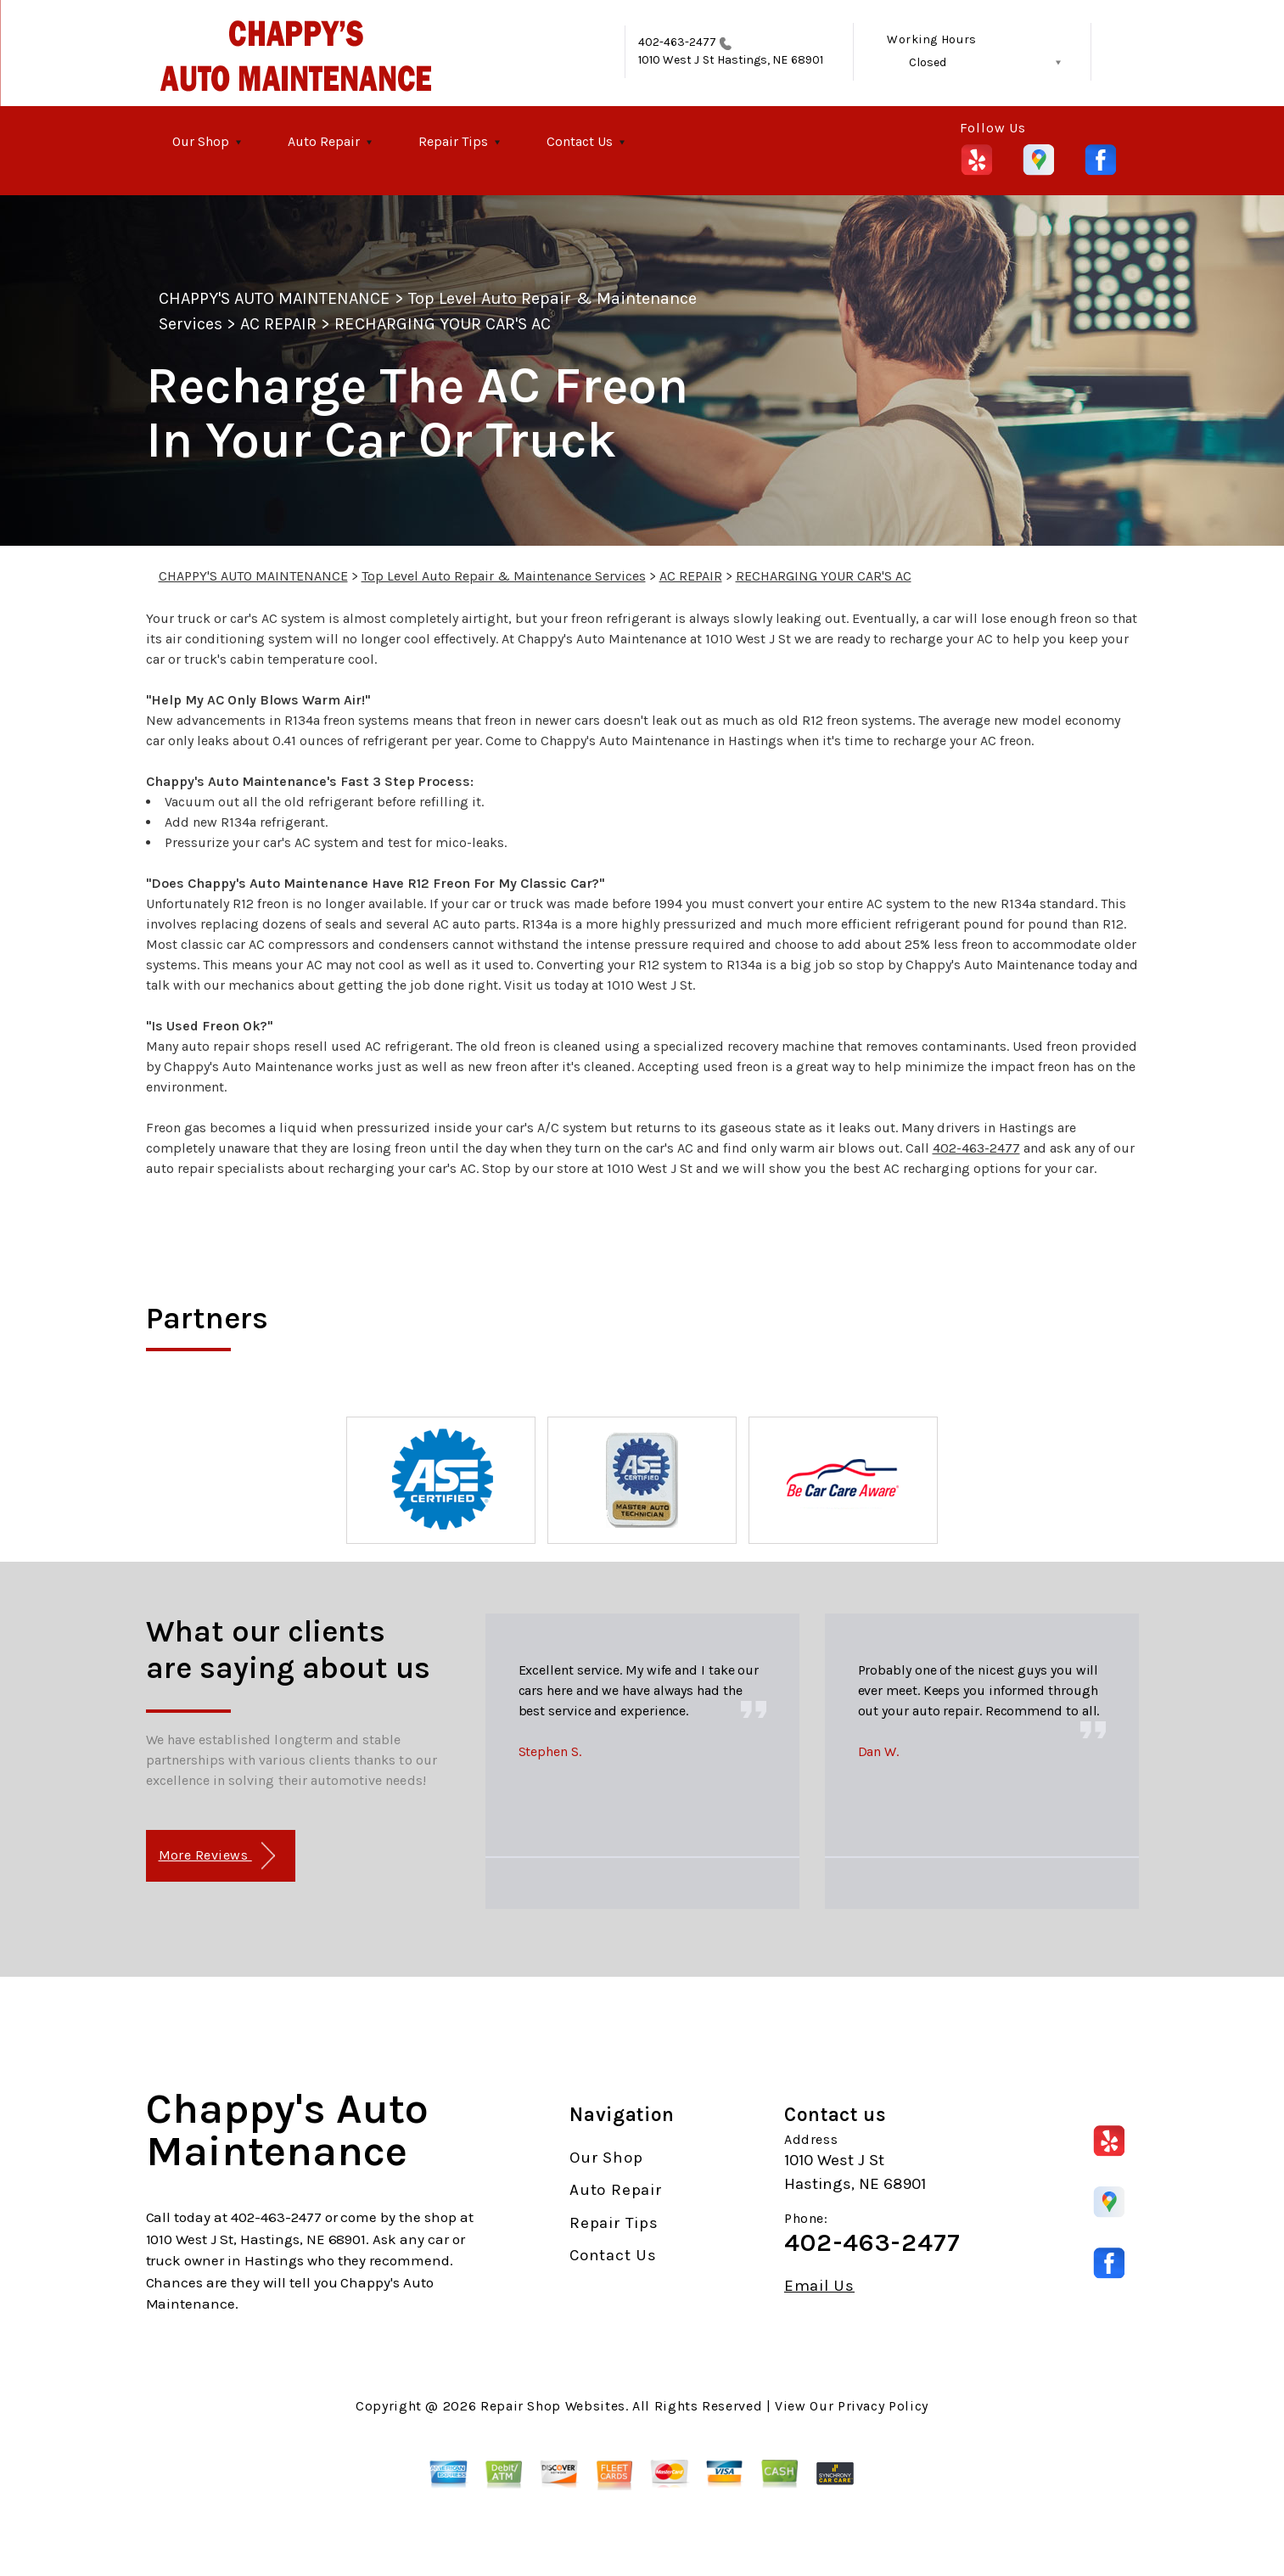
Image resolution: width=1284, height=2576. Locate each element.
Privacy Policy (883, 2406)
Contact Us (580, 141)
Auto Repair (324, 141)
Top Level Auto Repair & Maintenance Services (504, 576)
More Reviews (217, 1856)
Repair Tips (453, 141)
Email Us (819, 2286)
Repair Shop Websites (552, 2406)
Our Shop (200, 141)
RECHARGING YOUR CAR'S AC (442, 324)
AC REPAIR (278, 324)
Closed (927, 62)
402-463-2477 (677, 42)
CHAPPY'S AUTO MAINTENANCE (274, 298)
